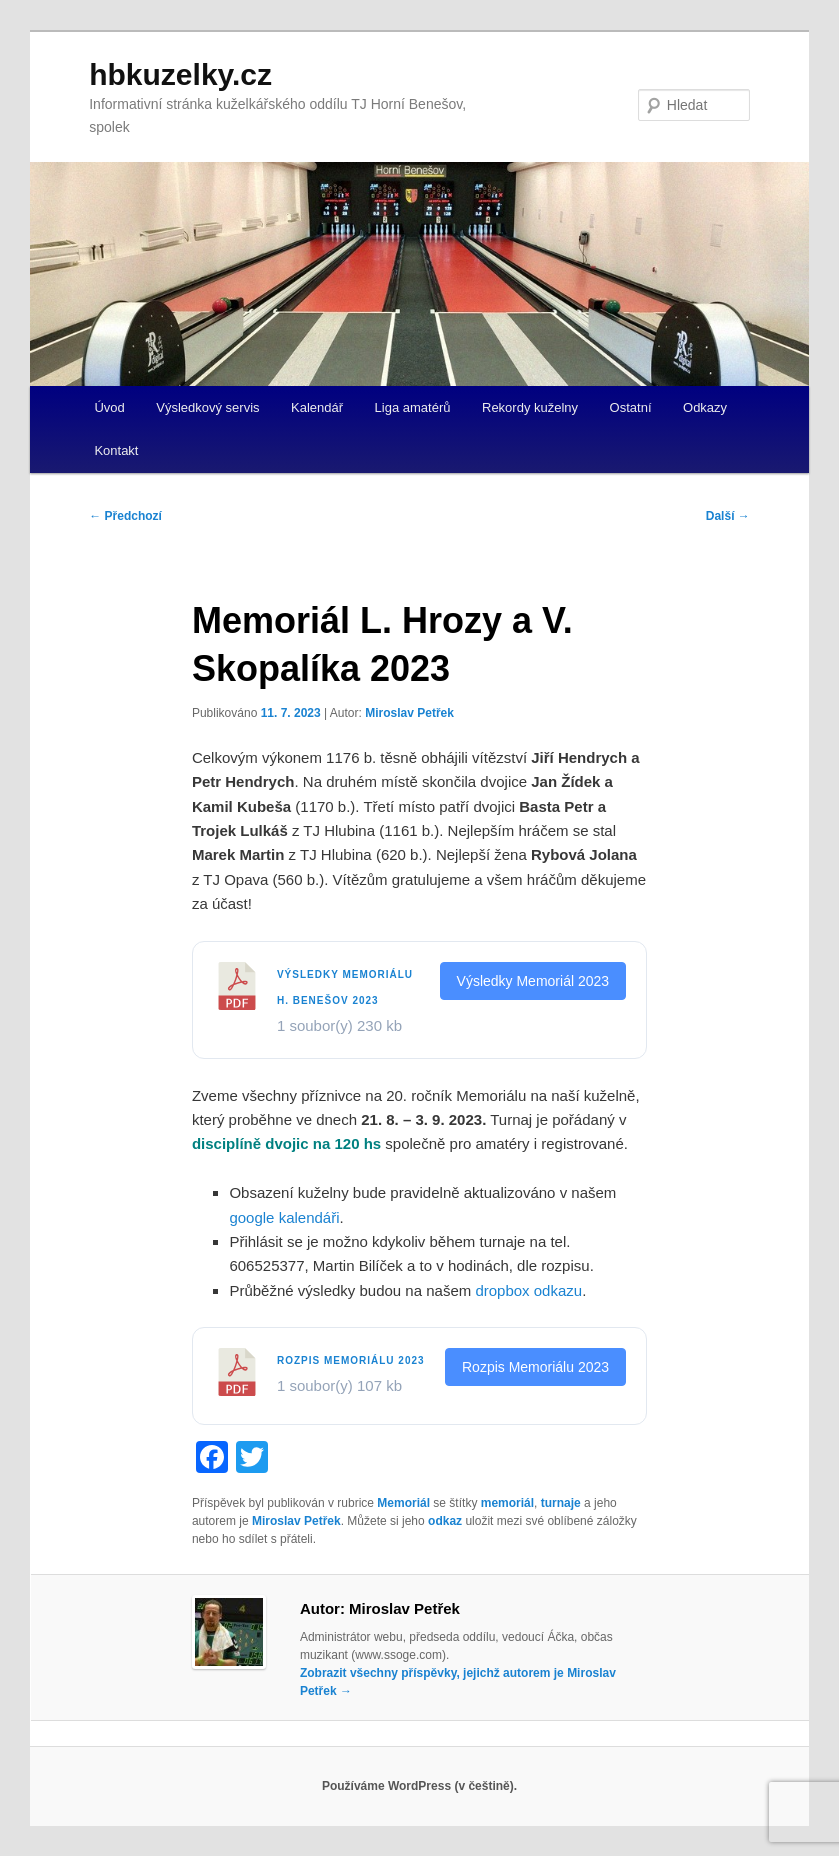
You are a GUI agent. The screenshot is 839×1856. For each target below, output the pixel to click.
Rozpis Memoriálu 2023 (351, 1360)
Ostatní (631, 407)
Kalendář (317, 407)
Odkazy (705, 407)
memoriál (507, 1503)
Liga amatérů (413, 407)
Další (728, 516)
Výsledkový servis (207, 407)
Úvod (109, 407)
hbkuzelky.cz (180, 74)
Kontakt (116, 450)
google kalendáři (284, 1217)
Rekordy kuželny (530, 407)
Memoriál (403, 1503)
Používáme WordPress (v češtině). (419, 1786)
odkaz (445, 1521)
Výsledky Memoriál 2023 (533, 981)
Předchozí (125, 516)
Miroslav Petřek (409, 713)
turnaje (561, 1503)
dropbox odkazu (528, 1290)
